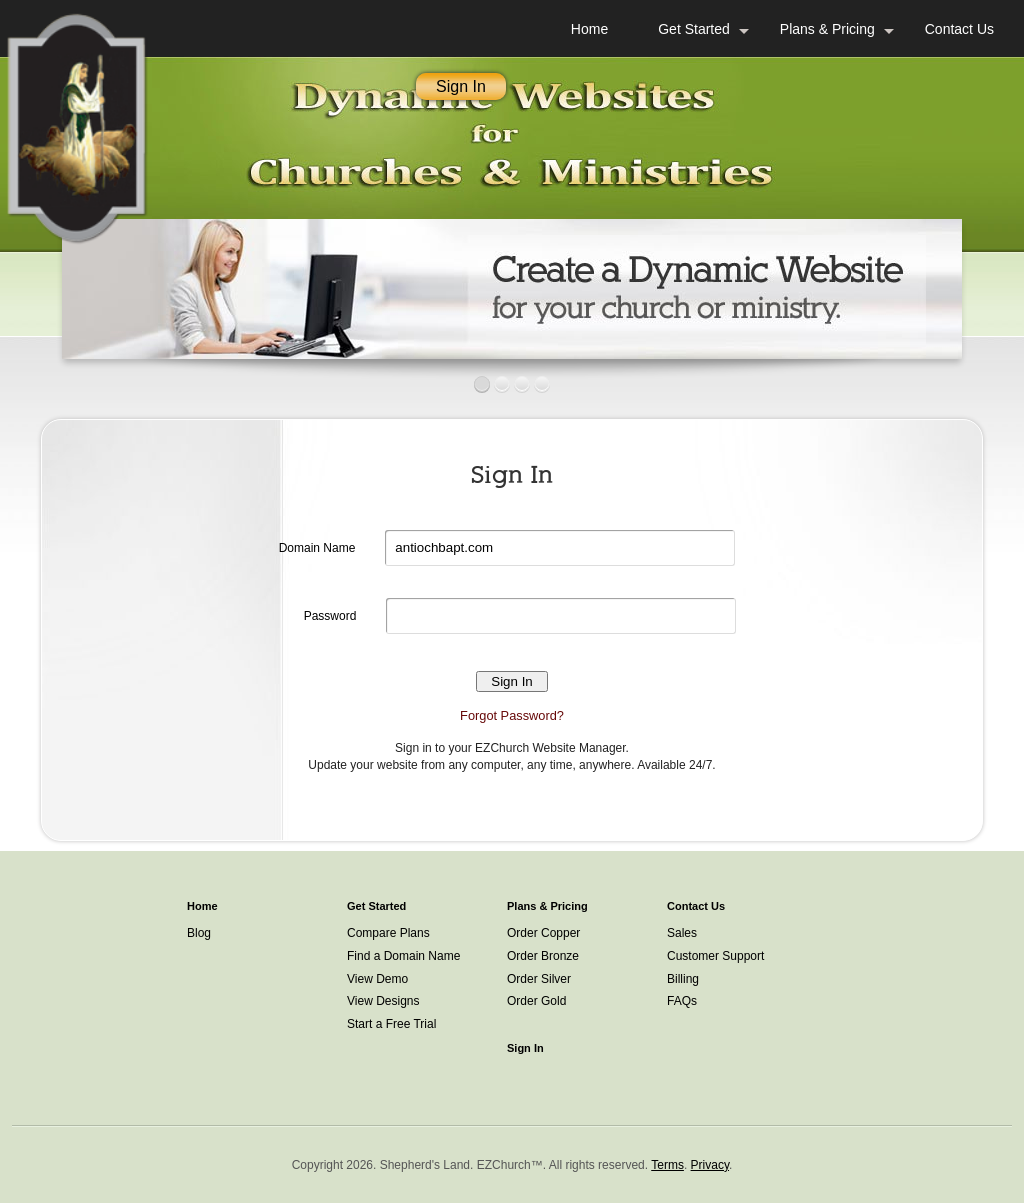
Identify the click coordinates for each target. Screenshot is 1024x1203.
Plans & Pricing (827, 29)
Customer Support (715, 956)
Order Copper (543, 933)
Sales (682, 933)
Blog (199, 933)
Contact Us (959, 29)
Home (589, 29)
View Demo (377, 979)
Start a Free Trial (391, 1024)
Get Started (694, 29)
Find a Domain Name (403, 956)
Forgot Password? (512, 715)
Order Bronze (543, 956)
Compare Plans (388, 933)
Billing (683, 979)
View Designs (383, 1001)
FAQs (682, 1001)
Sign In (461, 86)
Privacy (710, 1165)
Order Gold (536, 1001)
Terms (667, 1165)
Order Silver (539, 979)
